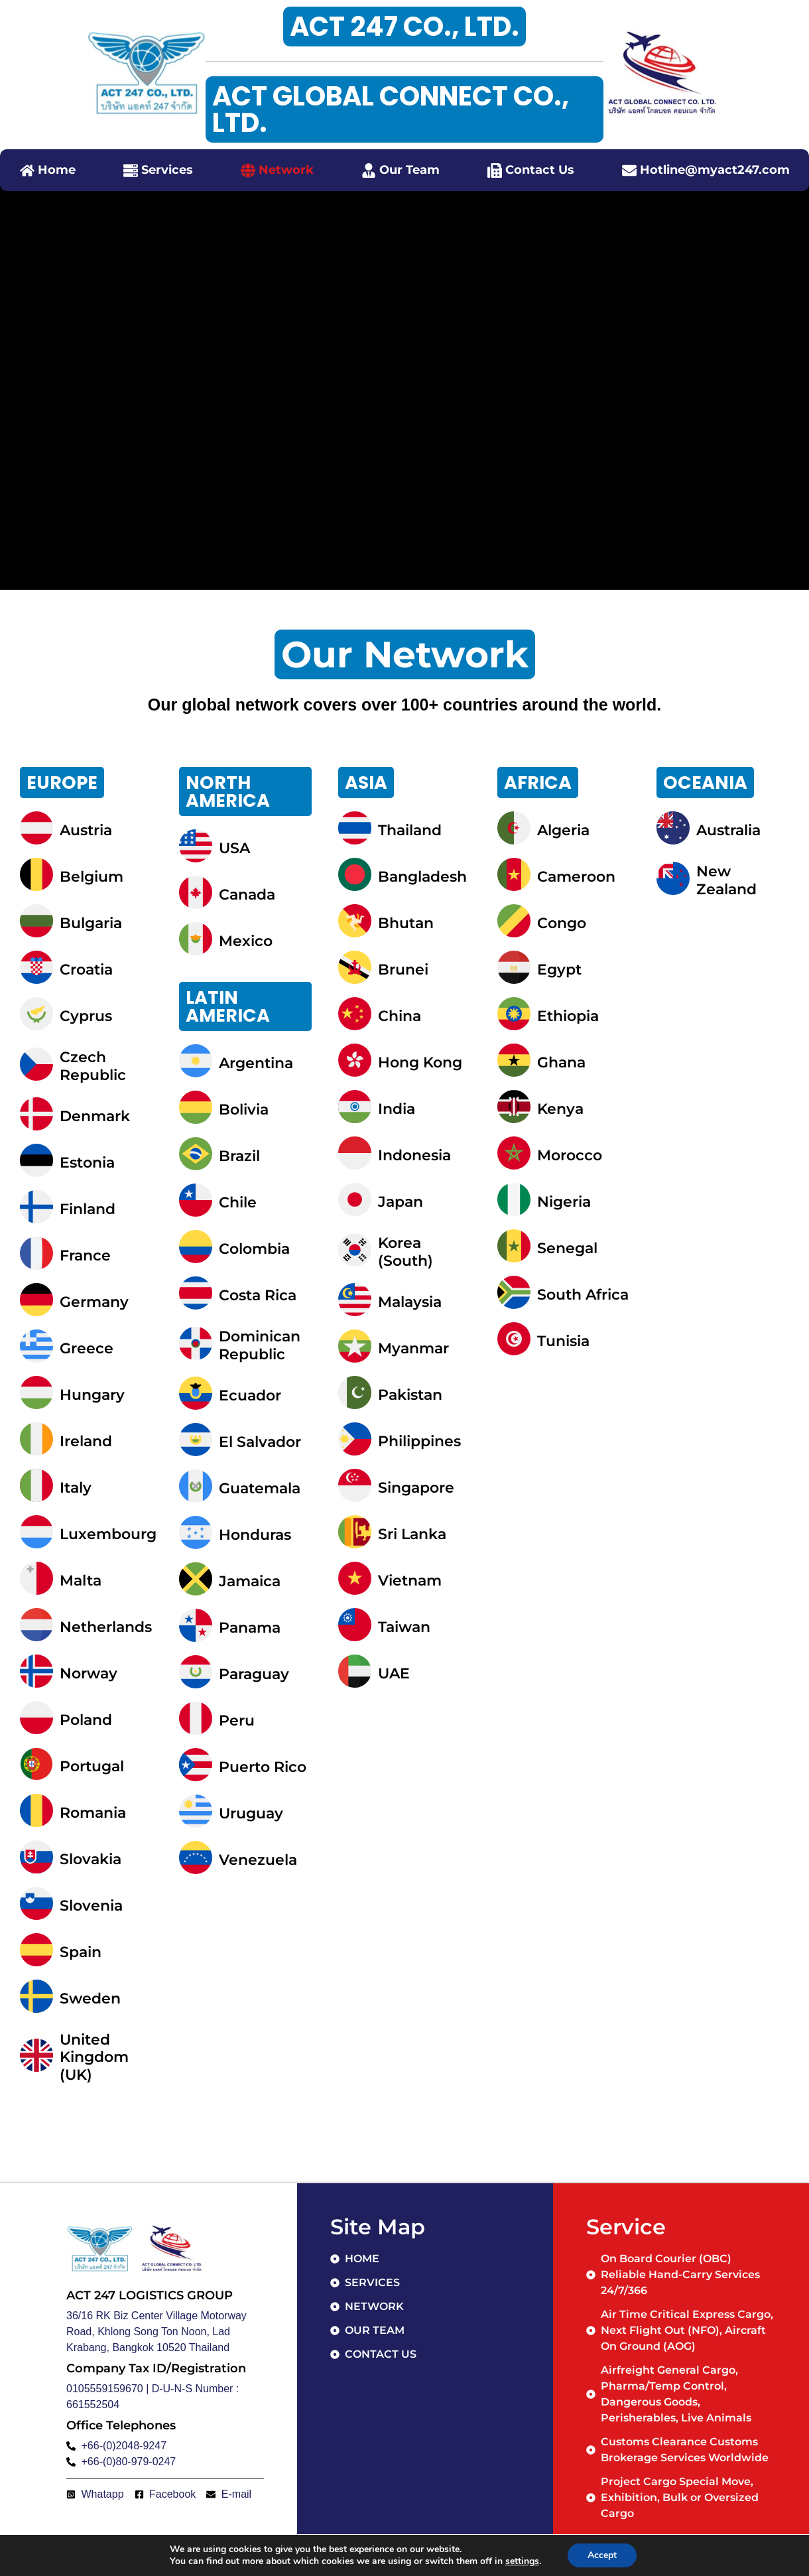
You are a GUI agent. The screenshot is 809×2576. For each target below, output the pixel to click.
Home (57, 170)
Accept (602, 2555)
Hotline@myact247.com (715, 170)
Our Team (409, 170)
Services (167, 170)
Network (286, 170)
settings (522, 2561)
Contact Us (539, 170)
